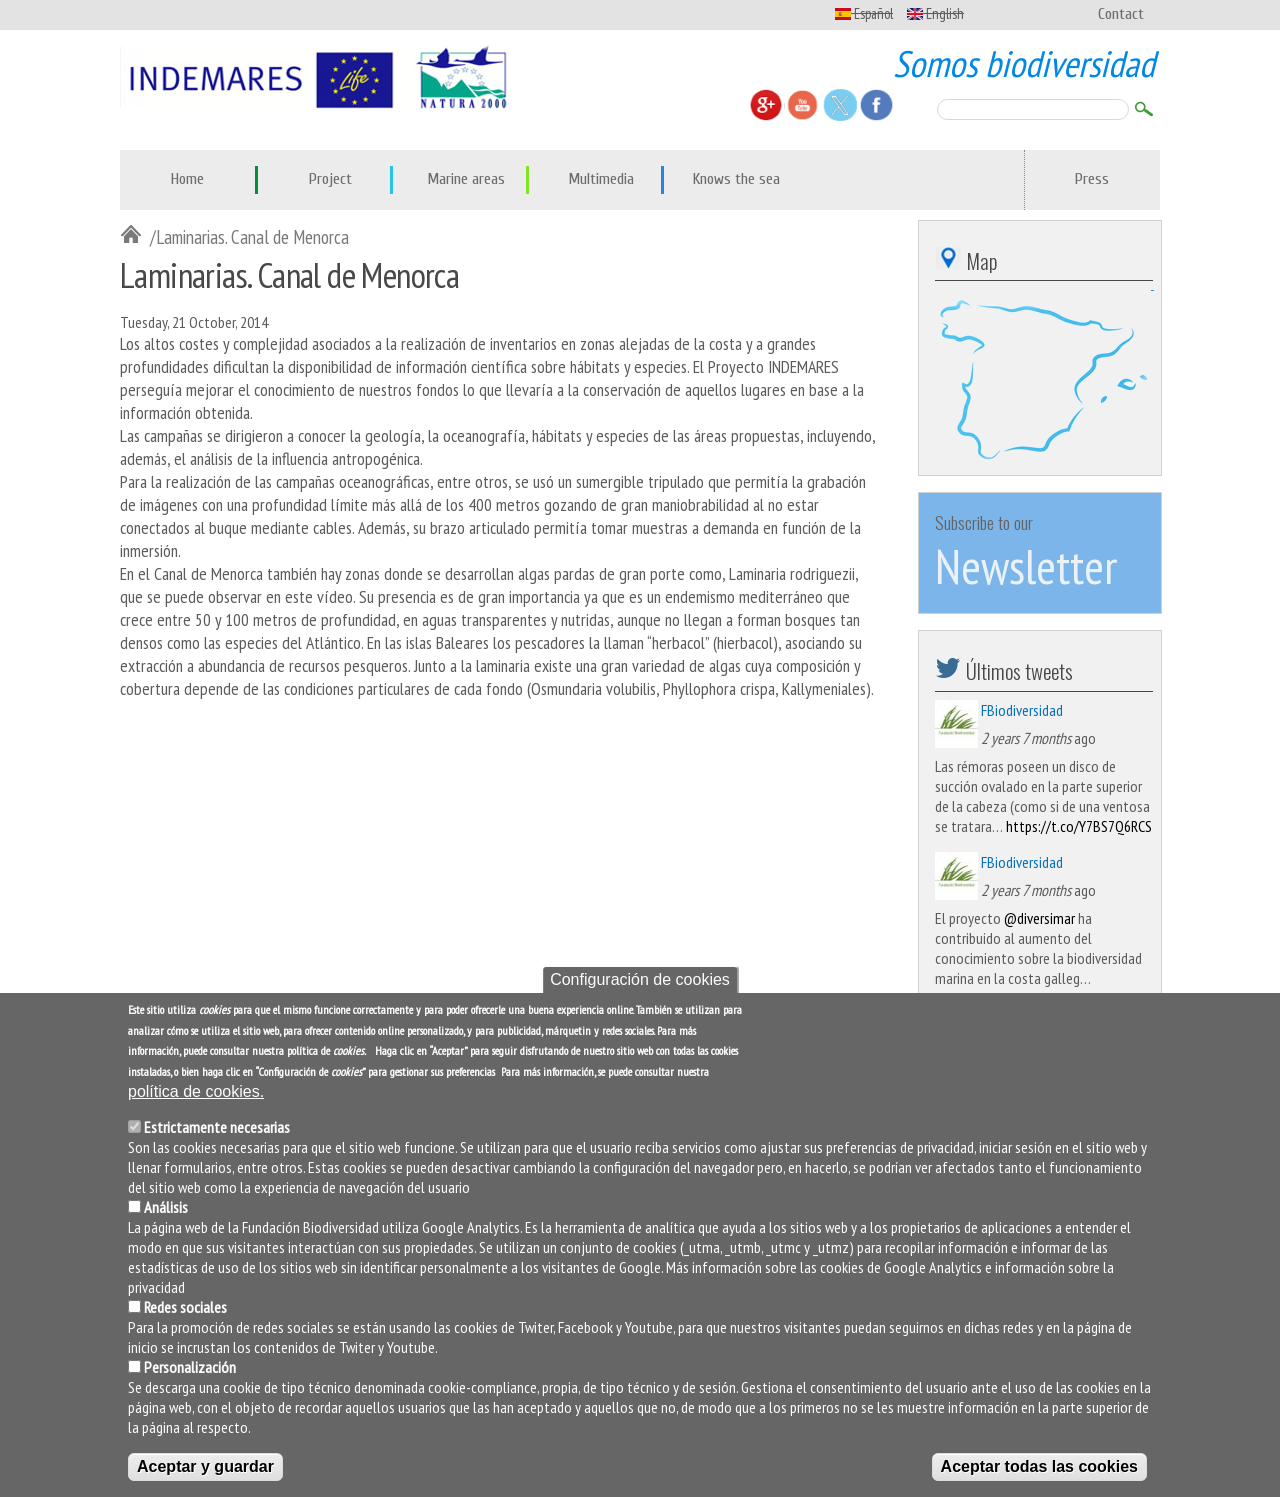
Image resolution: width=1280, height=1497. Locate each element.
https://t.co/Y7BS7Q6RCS (1079, 826)
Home (187, 179)
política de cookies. (196, 1091)
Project (330, 179)
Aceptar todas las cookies (1039, 1466)
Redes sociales (185, 1307)
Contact (1121, 14)
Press (1092, 179)
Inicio (135, 236)
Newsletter (1026, 566)
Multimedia (601, 179)
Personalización (190, 1367)
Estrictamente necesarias (217, 1127)
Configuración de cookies (640, 979)
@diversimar (1039, 918)
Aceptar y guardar (205, 1466)
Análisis (166, 1207)
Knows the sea (736, 179)
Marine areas (466, 179)
